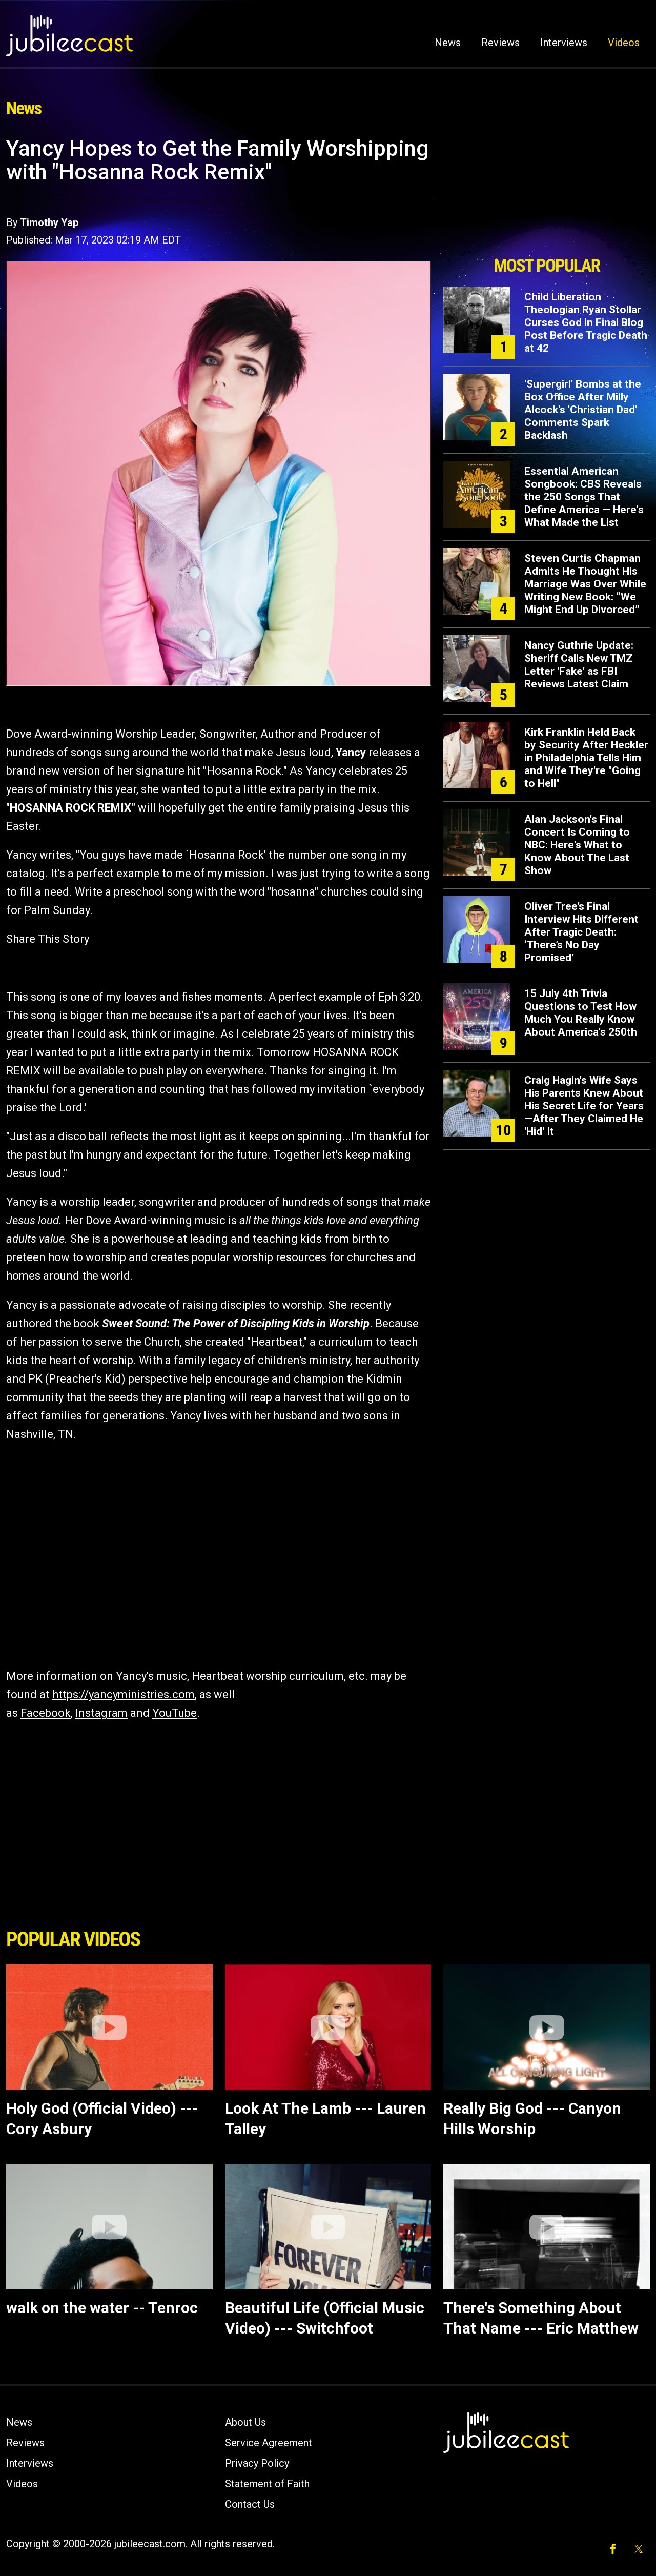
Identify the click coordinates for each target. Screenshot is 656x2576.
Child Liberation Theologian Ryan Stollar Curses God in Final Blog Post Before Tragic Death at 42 (585, 322)
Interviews (563, 42)
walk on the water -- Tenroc (102, 2308)
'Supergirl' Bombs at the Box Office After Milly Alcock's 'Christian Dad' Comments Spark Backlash (582, 409)
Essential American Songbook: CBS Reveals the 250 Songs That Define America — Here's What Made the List (584, 497)
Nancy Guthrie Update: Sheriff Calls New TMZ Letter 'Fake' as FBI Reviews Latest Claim (578, 664)
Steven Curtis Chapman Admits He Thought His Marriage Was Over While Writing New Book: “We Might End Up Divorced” (585, 584)
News (448, 42)
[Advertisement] (547, 193)
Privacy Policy (257, 2463)
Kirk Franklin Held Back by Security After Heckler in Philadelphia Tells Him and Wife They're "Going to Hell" (586, 757)
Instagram (101, 1713)
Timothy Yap (49, 222)
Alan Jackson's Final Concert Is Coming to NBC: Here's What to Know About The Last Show (577, 845)
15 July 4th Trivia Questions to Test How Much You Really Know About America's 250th (580, 1012)
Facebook (45, 1713)
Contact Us (250, 2504)
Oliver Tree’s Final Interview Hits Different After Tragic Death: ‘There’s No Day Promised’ (581, 932)
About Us (245, 2422)
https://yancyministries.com (123, 1694)
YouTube (174, 1713)
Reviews (500, 42)
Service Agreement (268, 2443)
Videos (624, 42)
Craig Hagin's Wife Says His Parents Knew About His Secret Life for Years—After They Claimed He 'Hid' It (584, 1106)
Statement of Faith (267, 2484)
